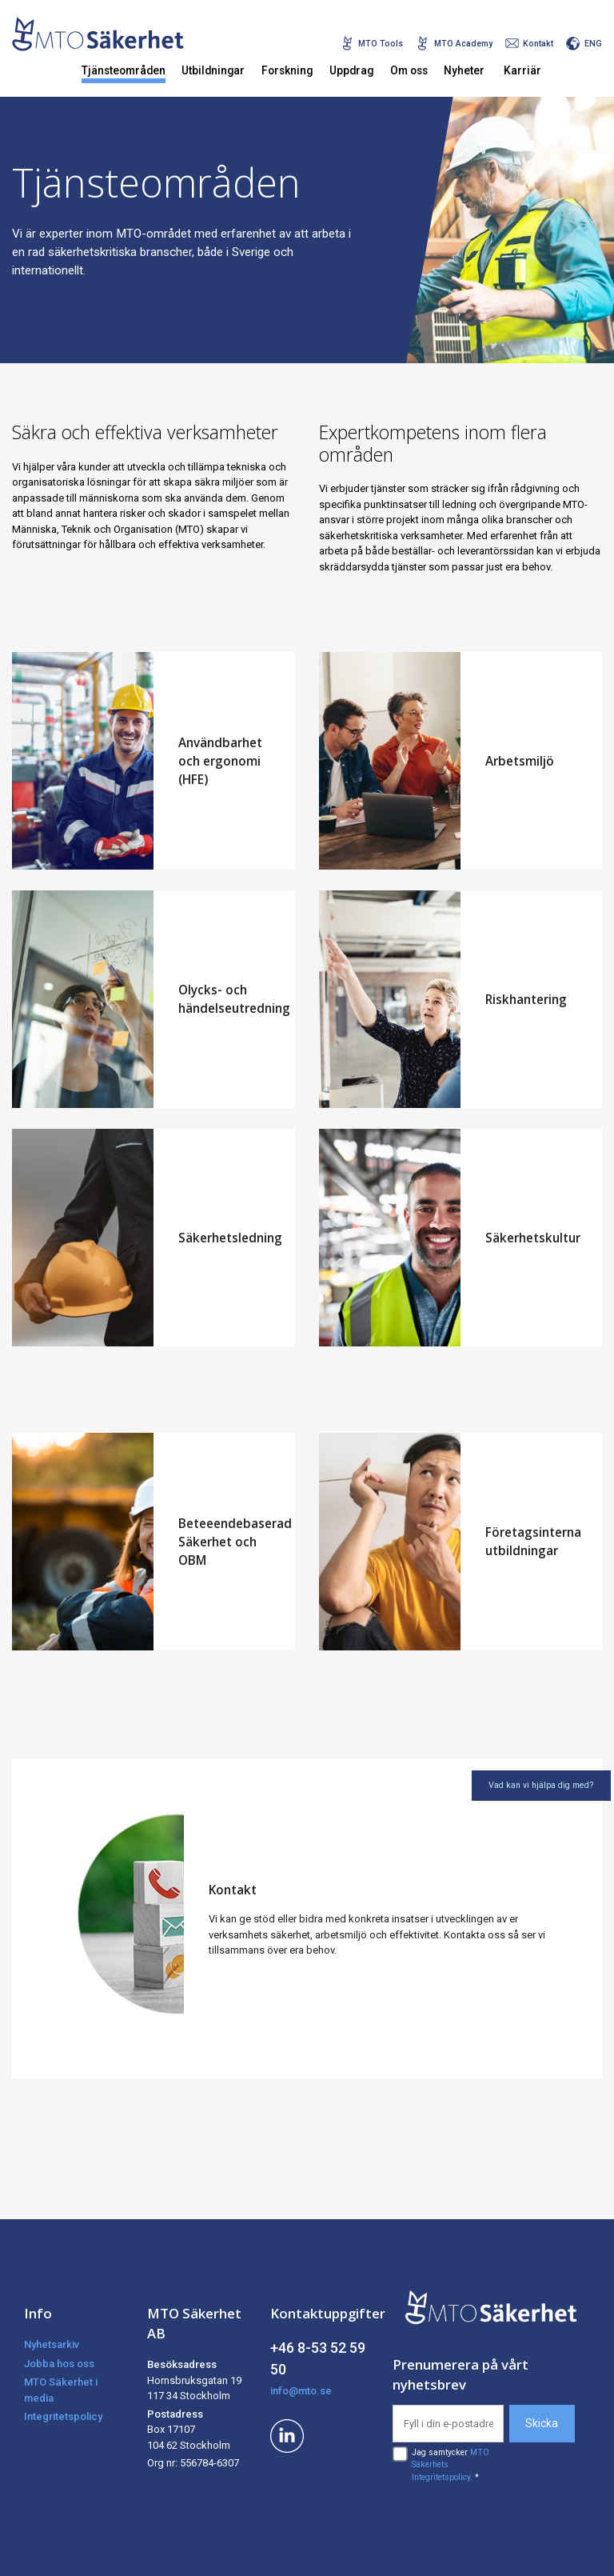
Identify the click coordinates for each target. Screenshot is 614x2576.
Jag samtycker (450, 2464)
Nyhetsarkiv (51, 2344)
